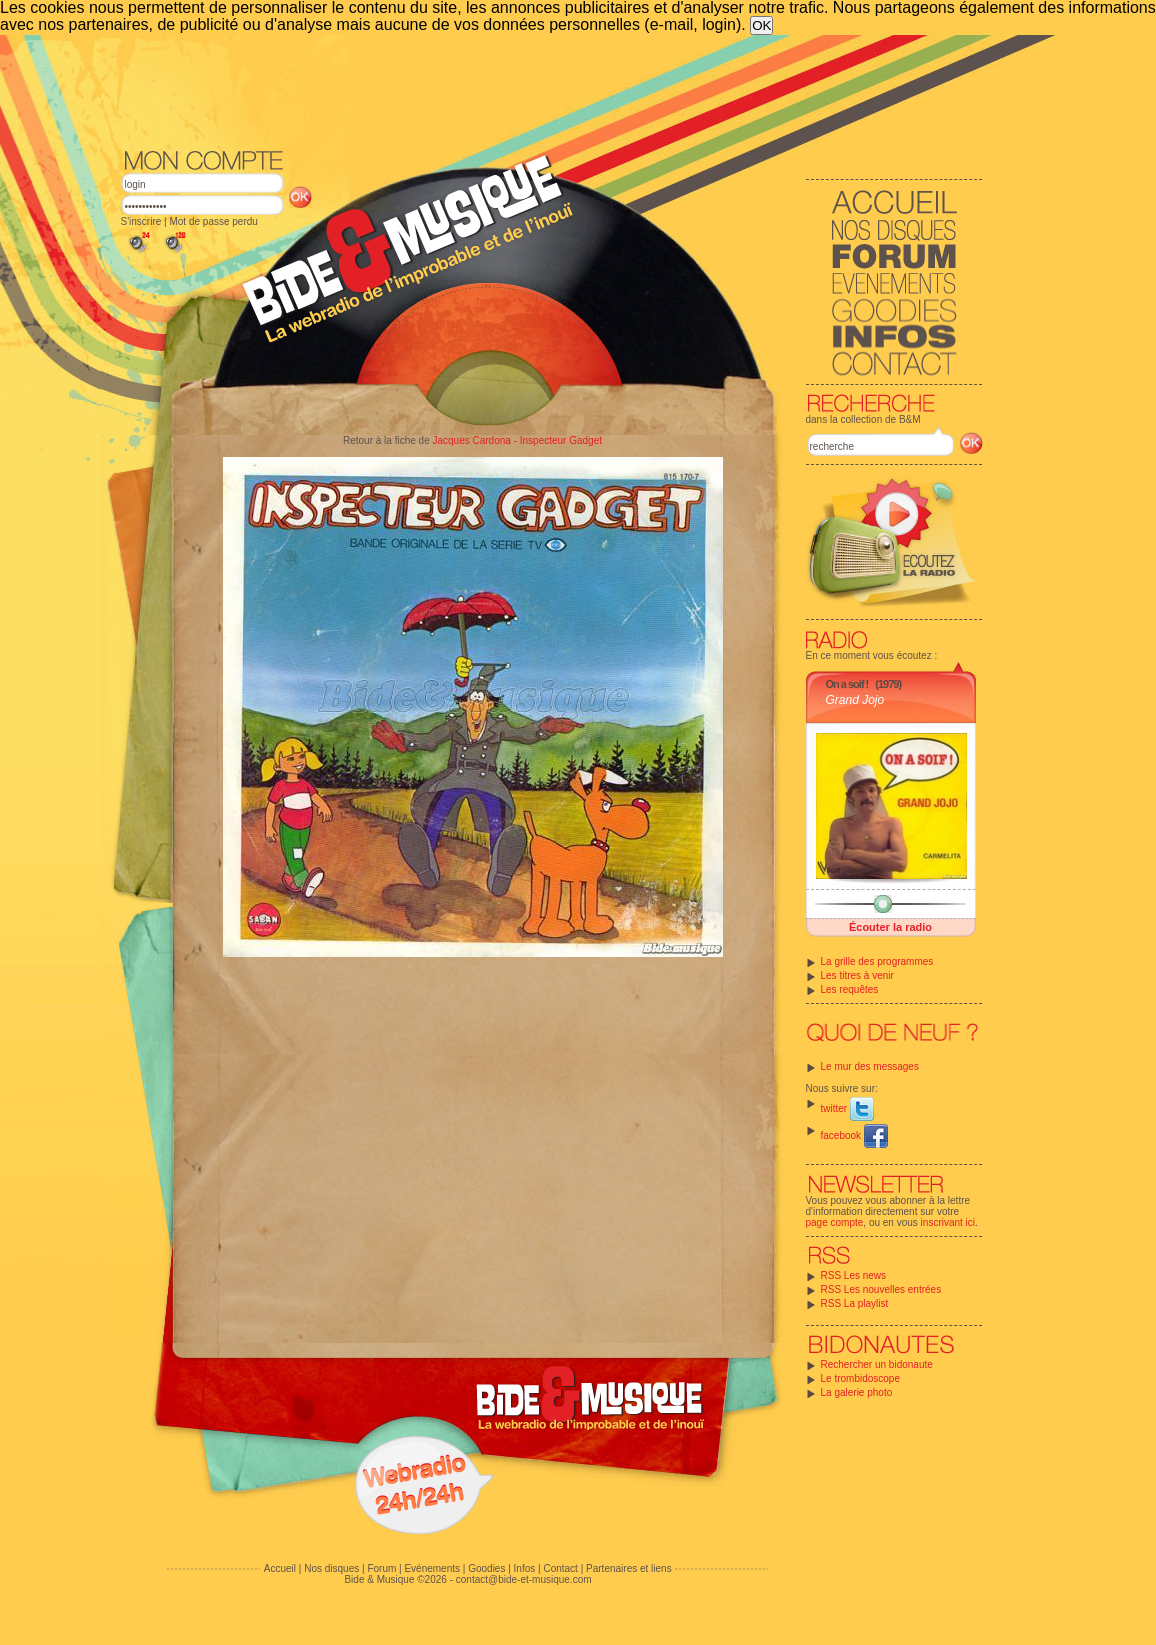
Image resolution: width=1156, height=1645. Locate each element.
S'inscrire (141, 221)
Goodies (486, 1568)
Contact (560, 1568)
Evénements (432, 1568)
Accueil (280, 1568)
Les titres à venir (857, 975)
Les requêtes (850, 989)
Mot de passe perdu (213, 221)
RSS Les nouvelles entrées (881, 1289)
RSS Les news (854, 1275)
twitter (847, 1108)
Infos (525, 1568)
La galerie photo (857, 1392)
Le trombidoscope (861, 1378)
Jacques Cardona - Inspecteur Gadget (517, 440)
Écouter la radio (890, 927)
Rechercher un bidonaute (877, 1364)
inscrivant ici (948, 1222)
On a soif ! (847, 684)
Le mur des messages (870, 1066)
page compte (835, 1222)
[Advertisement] (552, 90)
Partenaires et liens (629, 1568)
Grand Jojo (855, 700)
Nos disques (331, 1568)
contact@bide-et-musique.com (524, 1579)
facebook (854, 1135)
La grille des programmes (877, 961)
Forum (381, 1568)
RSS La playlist (855, 1303)
